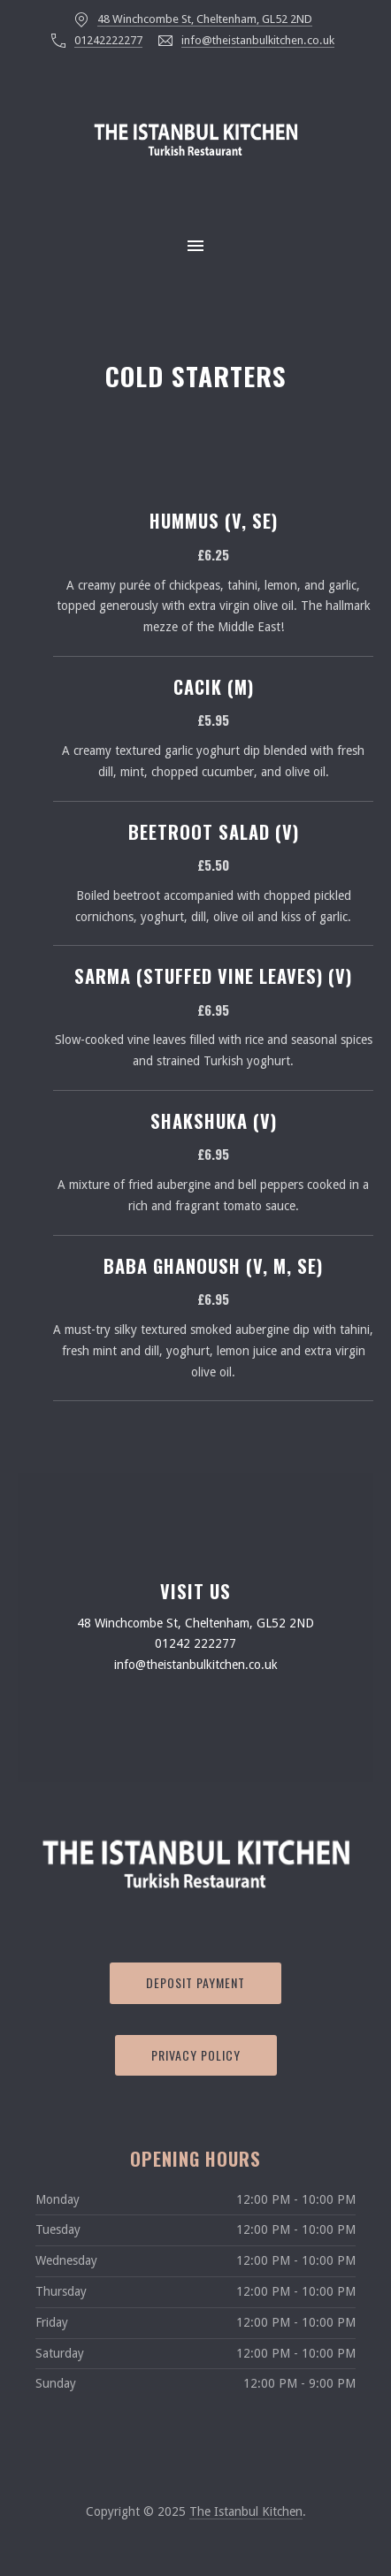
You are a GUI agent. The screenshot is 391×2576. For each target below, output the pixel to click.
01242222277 (108, 40)
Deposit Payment (195, 1982)
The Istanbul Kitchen (246, 2511)
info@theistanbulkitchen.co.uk (257, 40)
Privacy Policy (196, 2055)
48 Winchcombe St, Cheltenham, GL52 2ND (204, 19)
